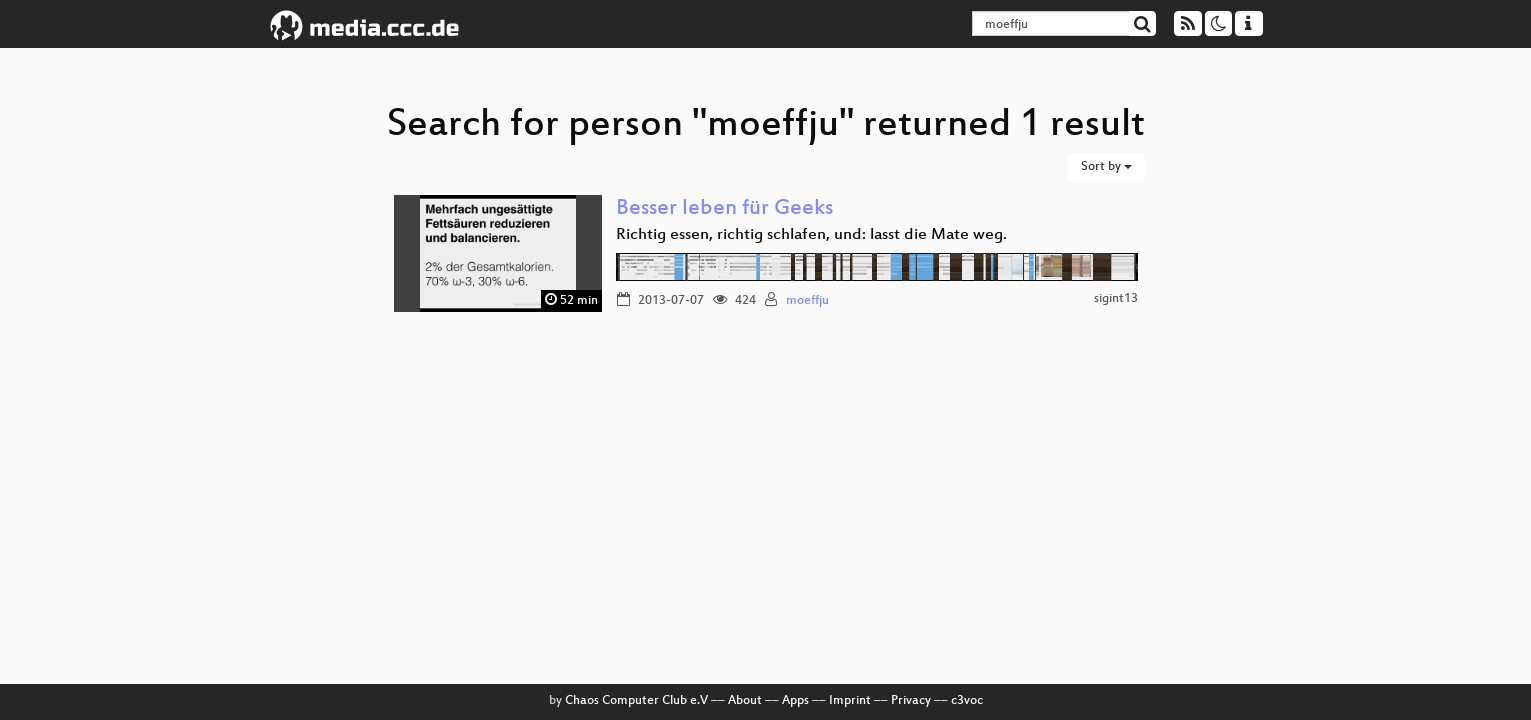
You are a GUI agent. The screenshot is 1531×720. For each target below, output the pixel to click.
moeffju (807, 301)
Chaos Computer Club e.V (636, 701)
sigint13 (1116, 299)
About (745, 701)
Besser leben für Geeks (724, 209)
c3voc (967, 701)
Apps (795, 701)
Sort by (1106, 167)
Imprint (850, 701)
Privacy (911, 701)
